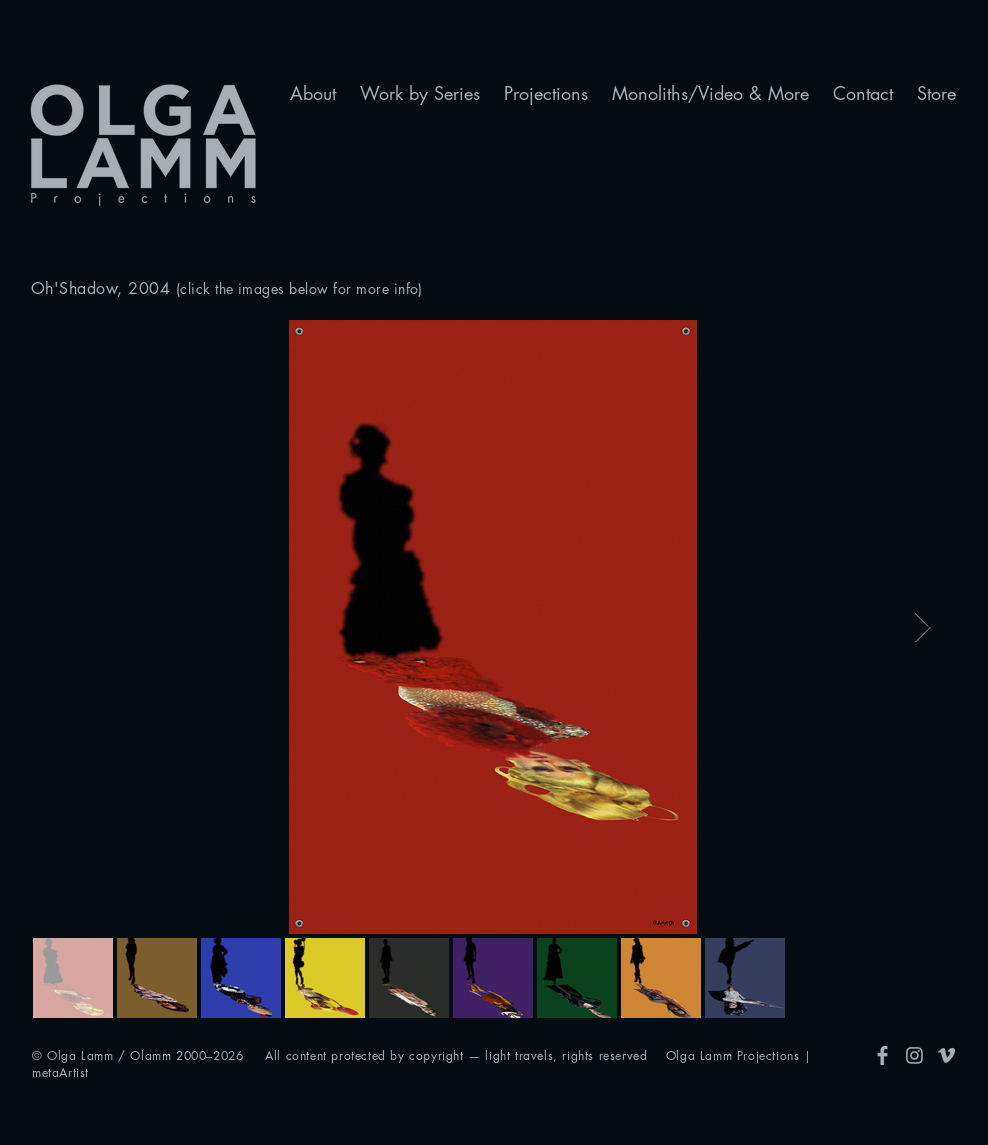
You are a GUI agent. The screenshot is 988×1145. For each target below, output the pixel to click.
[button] (313, 93)
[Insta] (914, 1055)
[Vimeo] (946, 1055)
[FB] (882, 1055)
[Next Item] (922, 627)
